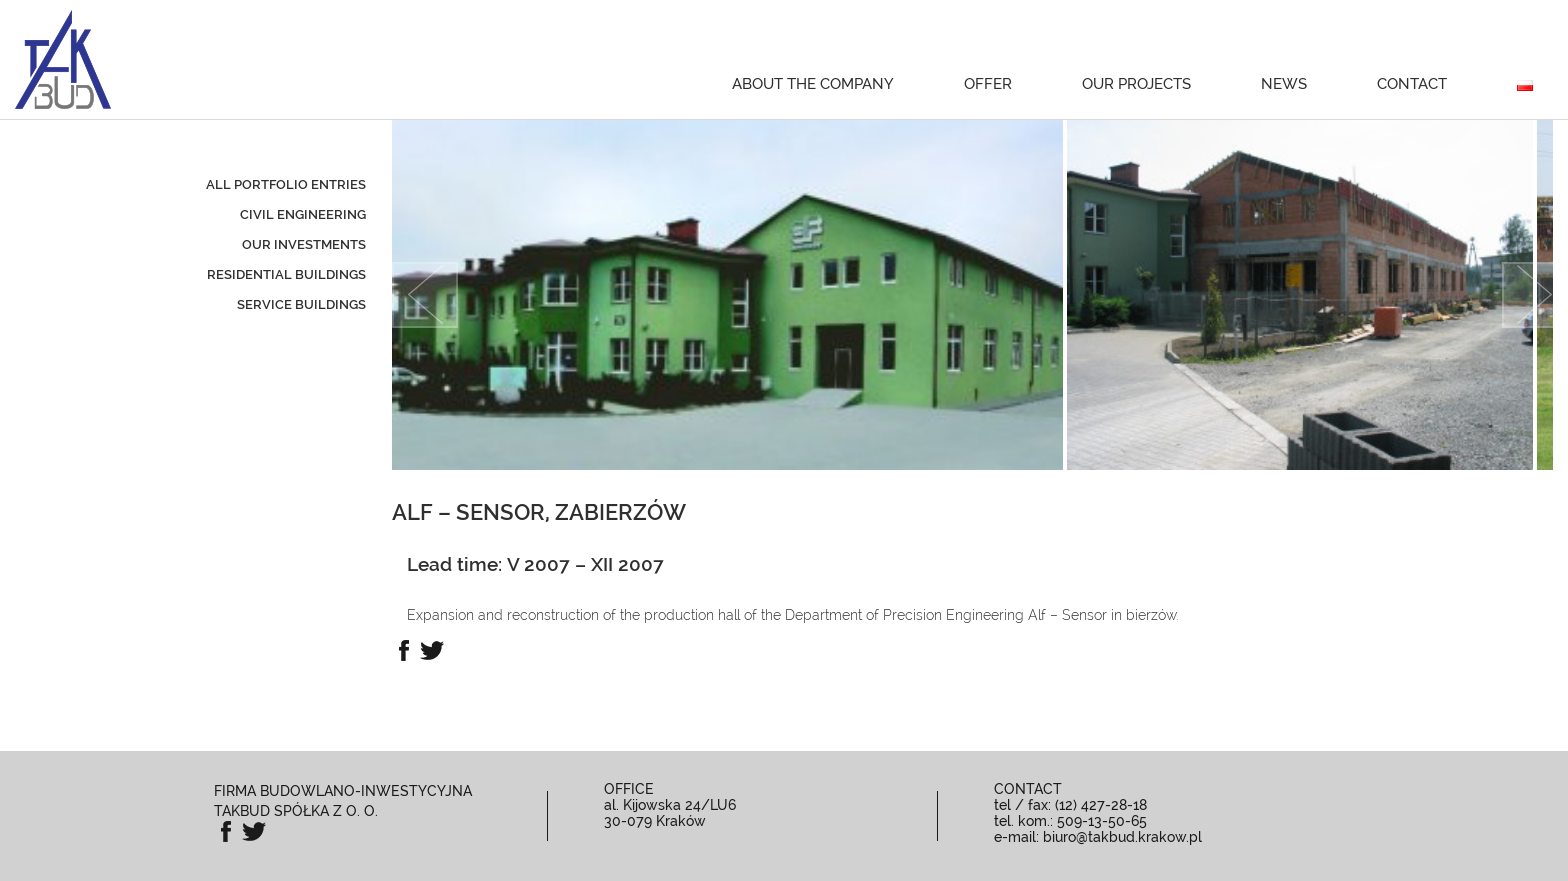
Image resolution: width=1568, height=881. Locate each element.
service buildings (301, 304)
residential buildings (286, 274)
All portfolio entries (286, 184)
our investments (304, 244)
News (1284, 84)
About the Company (813, 84)
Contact (1412, 84)
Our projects (1136, 84)
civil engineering (303, 214)
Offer (988, 84)
